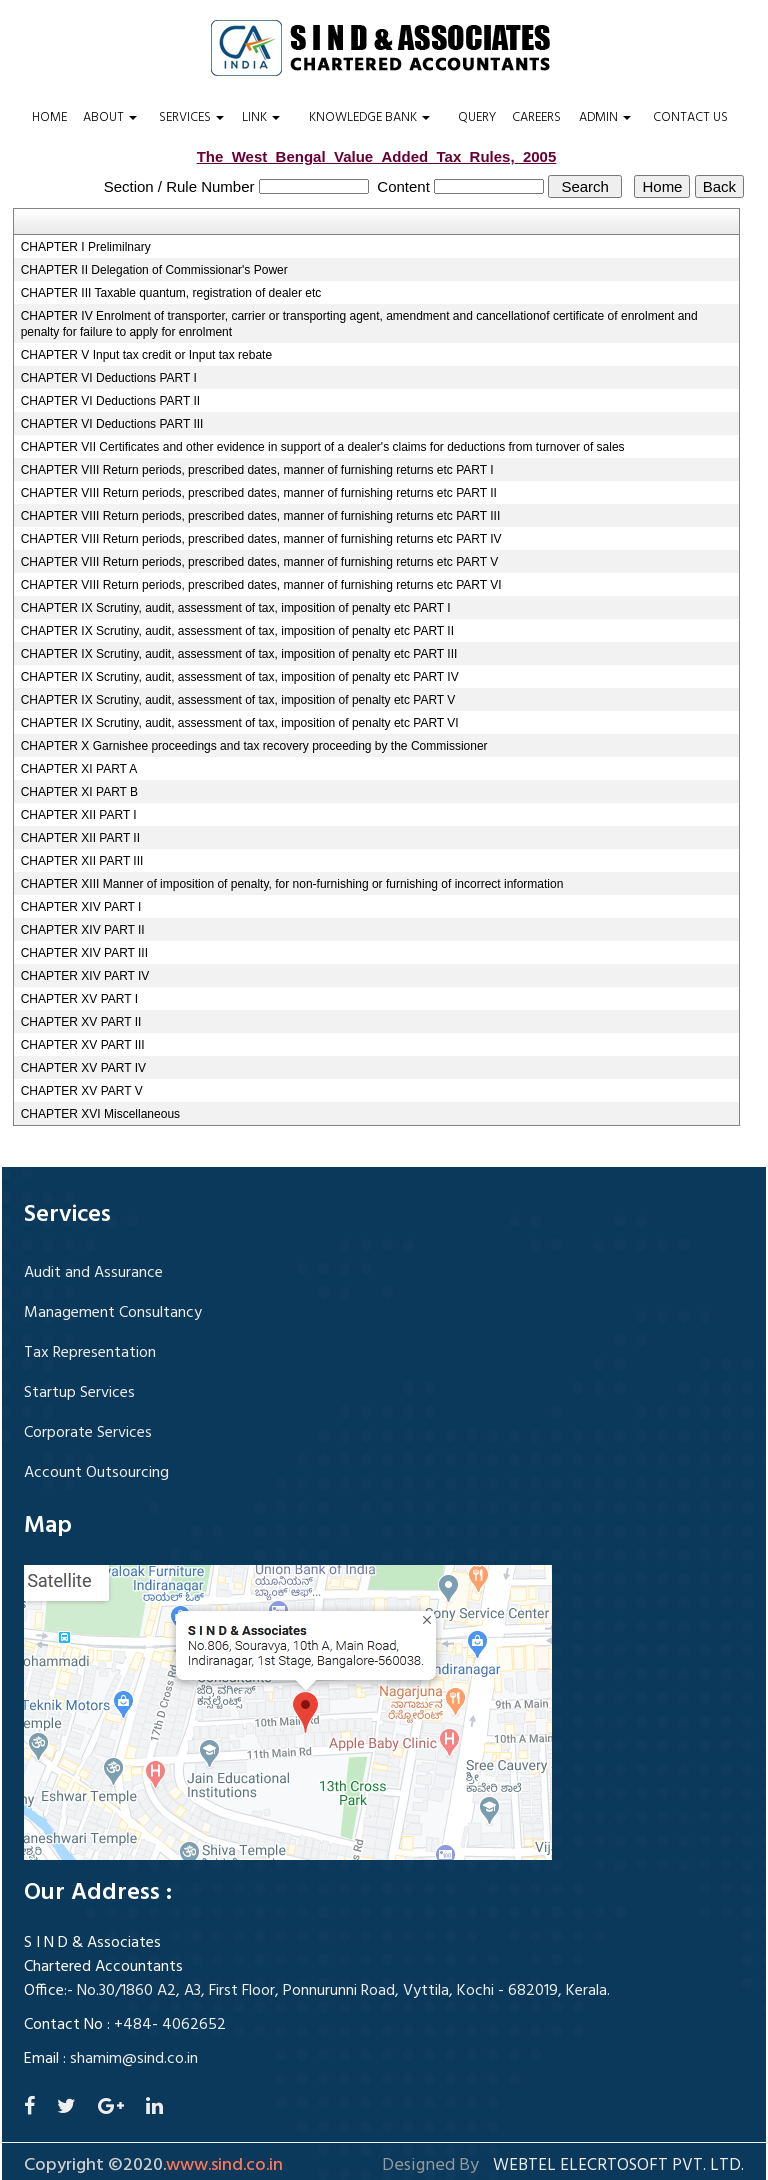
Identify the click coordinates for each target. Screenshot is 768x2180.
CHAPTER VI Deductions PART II (110, 401)
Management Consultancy (113, 1313)
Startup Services (79, 1393)
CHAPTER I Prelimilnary (86, 247)
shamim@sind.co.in (134, 2059)
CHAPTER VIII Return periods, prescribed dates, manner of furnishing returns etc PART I (257, 470)
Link (261, 118)
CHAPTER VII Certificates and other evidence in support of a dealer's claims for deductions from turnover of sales (323, 447)
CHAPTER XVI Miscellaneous (100, 1114)
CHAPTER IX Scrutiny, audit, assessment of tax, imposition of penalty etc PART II (237, 631)
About (110, 118)
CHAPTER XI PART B (79, 792)
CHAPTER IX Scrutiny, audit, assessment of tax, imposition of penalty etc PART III (239, 654)
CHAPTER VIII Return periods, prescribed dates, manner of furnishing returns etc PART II (259, 493)
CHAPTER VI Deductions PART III (112, 424)
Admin (605, 118)
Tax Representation (90, 1353)
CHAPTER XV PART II (81, 1022)
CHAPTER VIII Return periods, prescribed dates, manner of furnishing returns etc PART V (260, 562)
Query (477, 118)
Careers (536, 118)
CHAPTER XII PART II (80, 838)
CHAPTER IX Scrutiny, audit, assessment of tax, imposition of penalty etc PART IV (240, 677)
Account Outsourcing (96, 1473)
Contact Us (690, 118)
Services (191, 118)
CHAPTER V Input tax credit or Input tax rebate (146, 355)
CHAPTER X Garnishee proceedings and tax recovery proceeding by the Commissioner (254, 746)
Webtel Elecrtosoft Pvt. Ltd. (618, 2166)
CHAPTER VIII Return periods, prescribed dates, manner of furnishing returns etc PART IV (261, 539)
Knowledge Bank (369, 118)
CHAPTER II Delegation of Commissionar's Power (154, 270)
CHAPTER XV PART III (83, 1045)
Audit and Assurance (93, 1273)
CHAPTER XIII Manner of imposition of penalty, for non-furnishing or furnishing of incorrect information (292, 884)
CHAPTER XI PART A (79, 769)
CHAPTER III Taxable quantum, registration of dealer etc (171, 293)
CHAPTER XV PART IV (83, 1068)
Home (49, 118)
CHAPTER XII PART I (79, 815)
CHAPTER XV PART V (82, 1091)
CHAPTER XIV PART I (81, 907)
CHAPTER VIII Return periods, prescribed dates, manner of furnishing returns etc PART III (261, 516)
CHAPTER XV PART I (79, 999)
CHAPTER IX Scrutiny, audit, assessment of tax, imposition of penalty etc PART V (238, 700)
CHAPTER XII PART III (82, 861)
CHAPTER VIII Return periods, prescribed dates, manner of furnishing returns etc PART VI (261, 585)
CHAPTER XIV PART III (84, 953)
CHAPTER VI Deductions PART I (109, 378)
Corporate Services (88, 1433)
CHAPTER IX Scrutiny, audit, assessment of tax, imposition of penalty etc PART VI (240, 723)
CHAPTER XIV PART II (83, 930)
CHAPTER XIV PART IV (85, 976)
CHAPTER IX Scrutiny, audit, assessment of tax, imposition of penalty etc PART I (236, 608)
